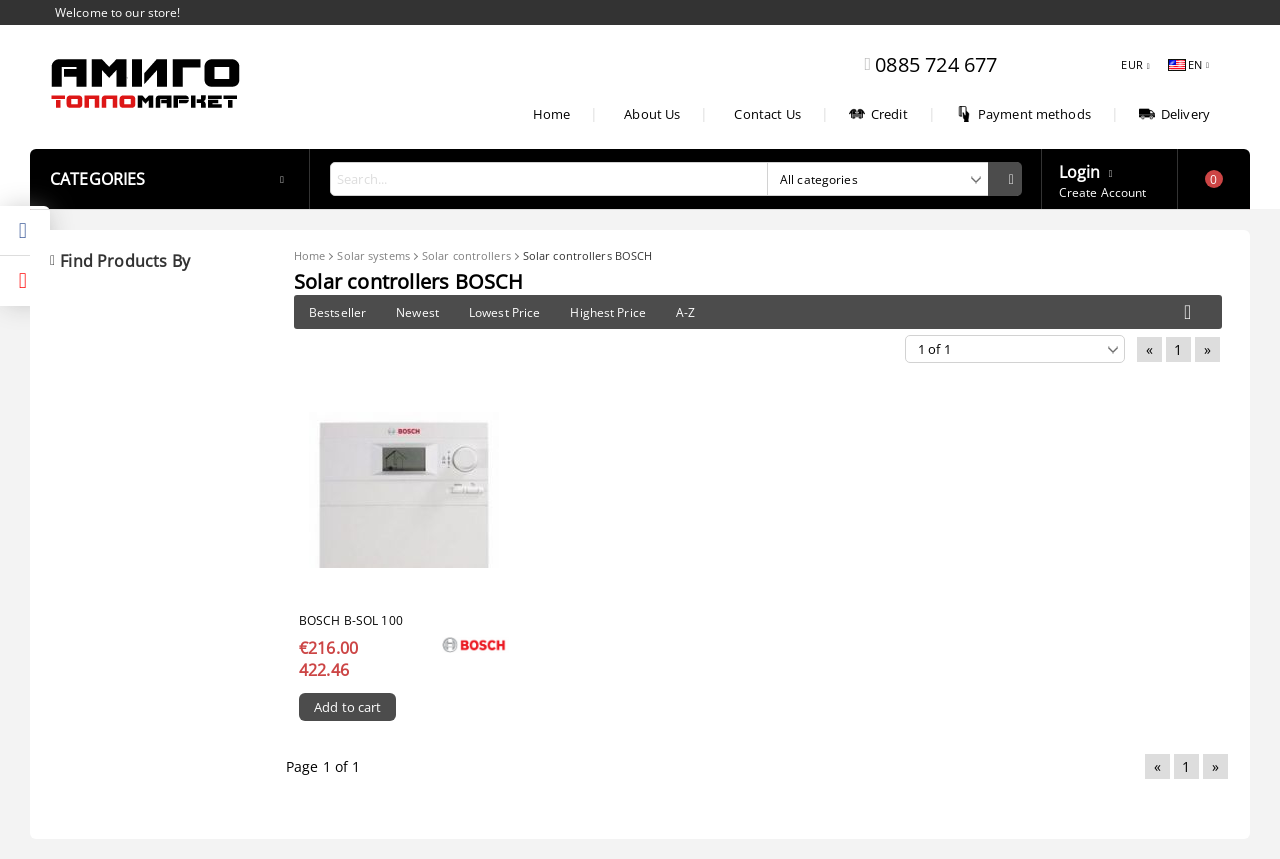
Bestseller (337, 312)
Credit (878, 114)
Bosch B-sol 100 (351, 620)
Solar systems (373, 255)
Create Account (1103, 192)
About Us (652, 114)
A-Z (685, 312)
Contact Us (767, 114)
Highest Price (608, 312)
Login (1080, 170)
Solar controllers (466, 255)
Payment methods (1023, 114)
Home (552, 114)
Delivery (1174, 114)
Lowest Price (504, 312)
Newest (417, 312)
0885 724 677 (936, 64)
